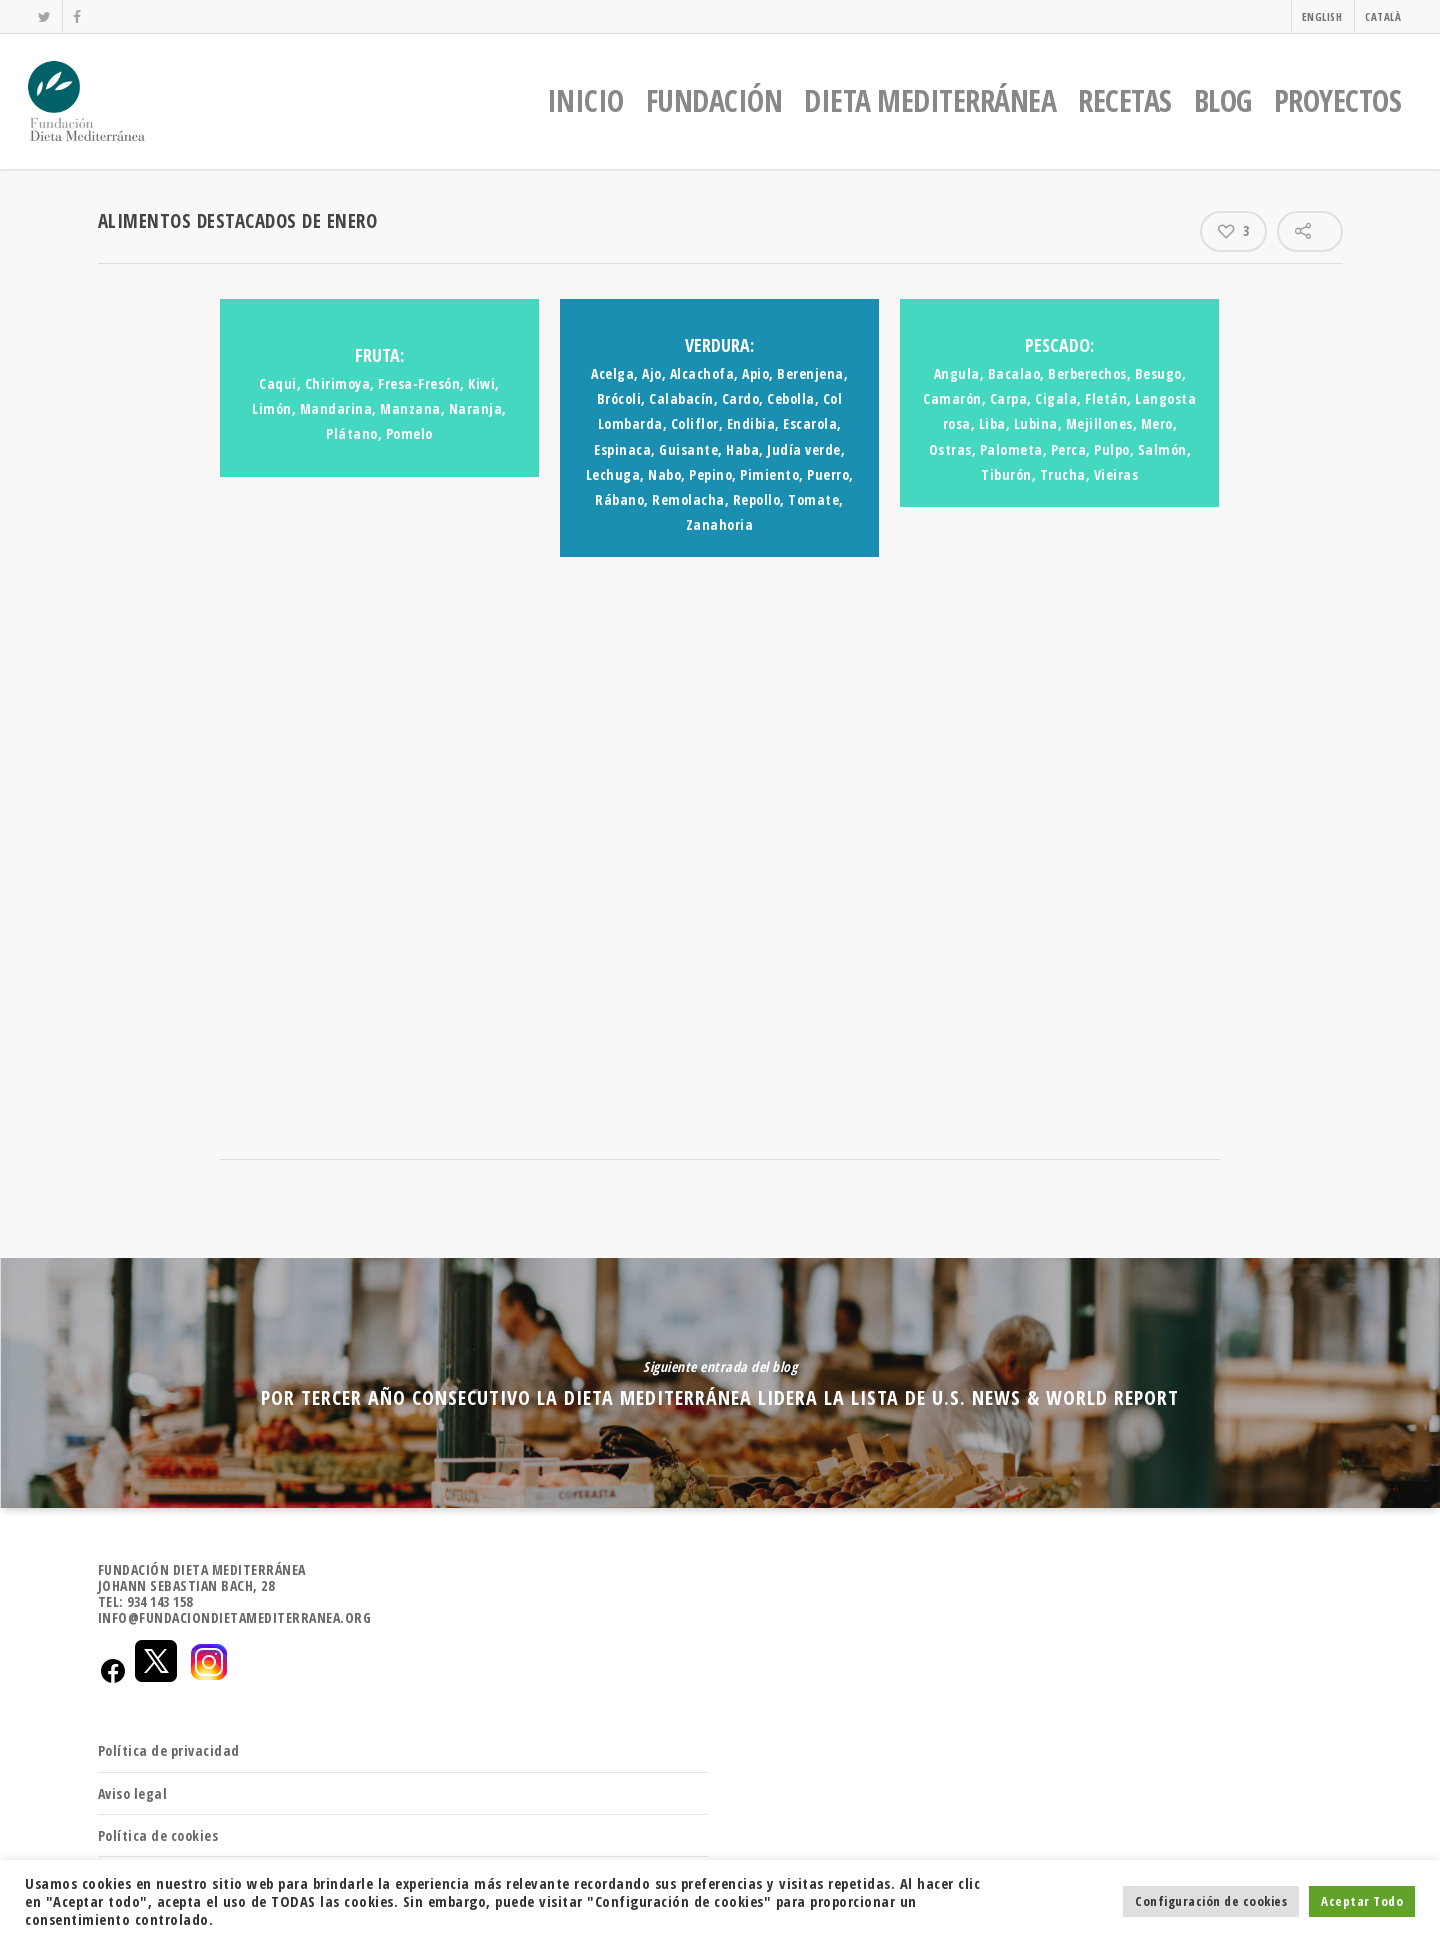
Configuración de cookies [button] (1211, 1901)
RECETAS (1125, 100)
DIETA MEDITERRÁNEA (930, 100)
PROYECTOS (1338, 100)
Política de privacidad (169, 1750)
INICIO (585, 100)
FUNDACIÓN (714, 100)
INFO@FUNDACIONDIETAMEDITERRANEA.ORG (235, 1617)
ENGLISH (1322, 16)
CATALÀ (1383, 16)
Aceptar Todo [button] (1362, 1901)
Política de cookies (158, 1835)
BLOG (1223, 100)
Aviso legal (133, 1793)
